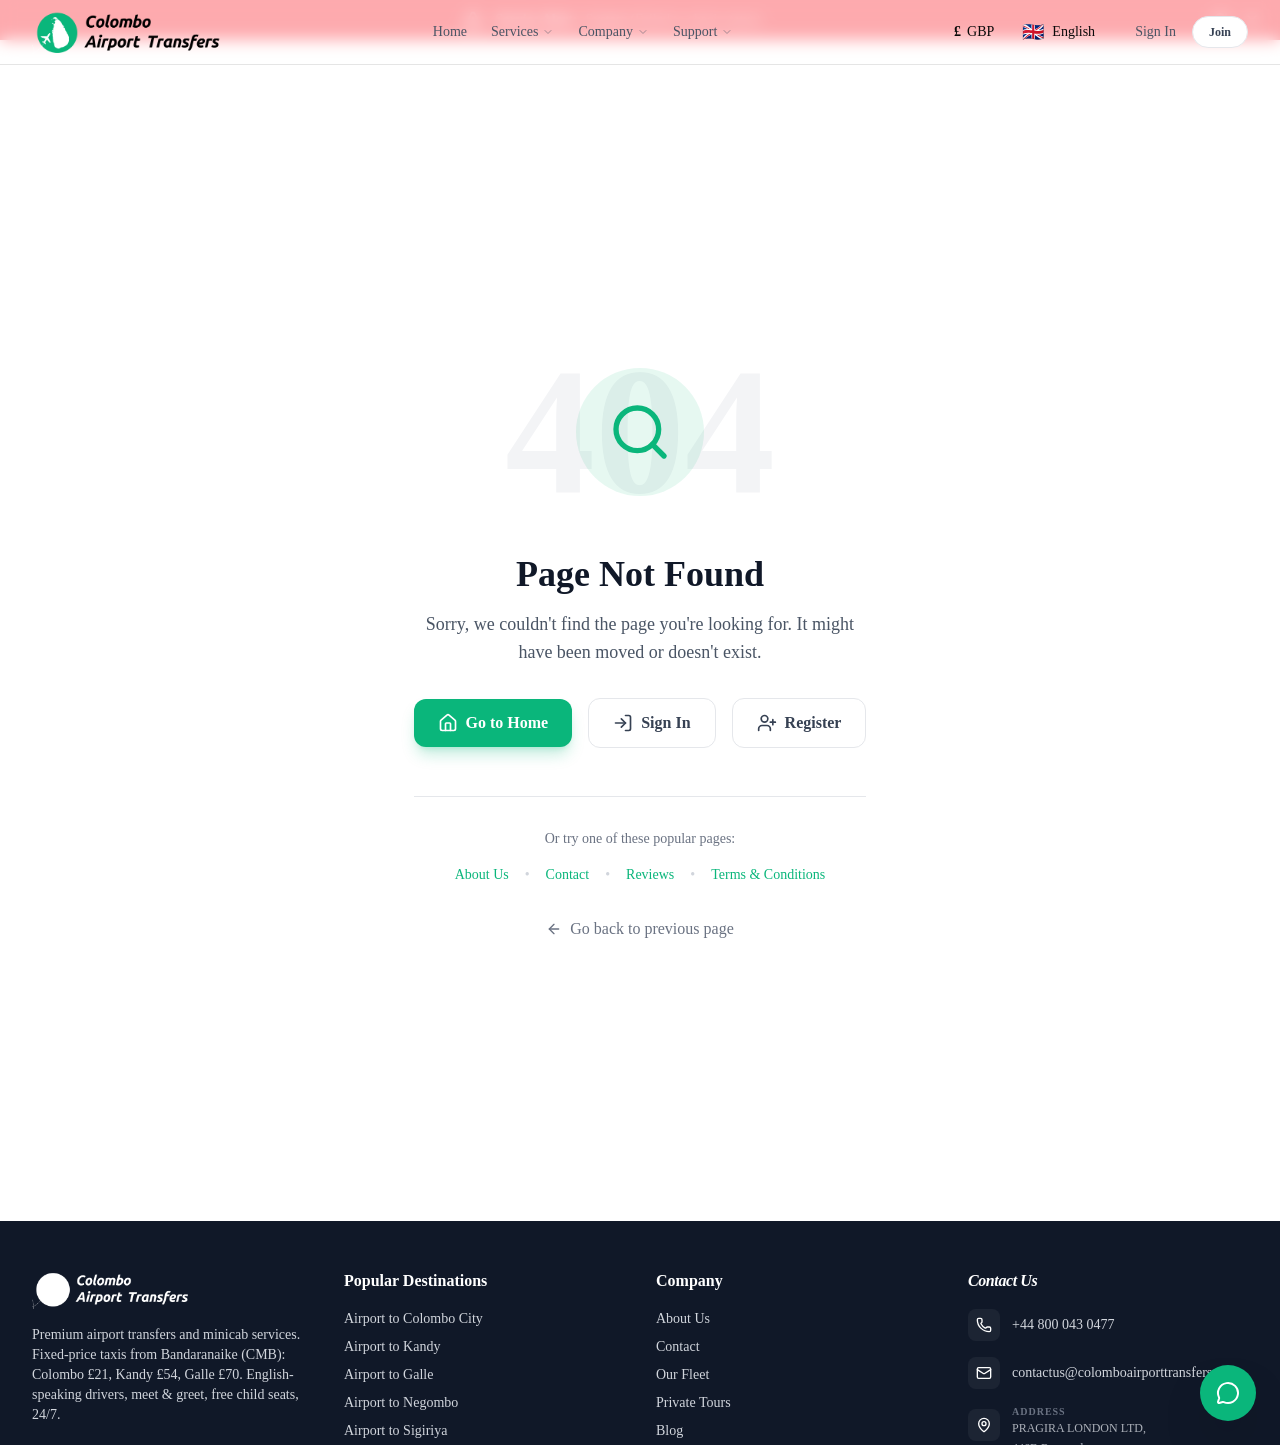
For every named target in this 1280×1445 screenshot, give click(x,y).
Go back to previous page (640, 928)
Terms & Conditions (768, 874)
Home (450, 31)
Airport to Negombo (401, 1402)
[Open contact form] (1228, 1393)
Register (799, 723)
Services (522, 31)
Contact (568, 874)
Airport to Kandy (392, 1346)
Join (1220, 32)
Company (613, 31)
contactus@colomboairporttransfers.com (1126, 1372)
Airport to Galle (388, 1374)
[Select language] (1058, 32)
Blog (669, 1430)
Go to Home (493, 723)
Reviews (650, 874)
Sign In (1155, 31)
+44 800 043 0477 (1063, 1324)
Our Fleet (682, 1374)
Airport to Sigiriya (395, 1430)
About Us (482, 874)
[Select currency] (974, 32)
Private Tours (693, 1402)
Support (703, 31)
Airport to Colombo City (413, 1318)
